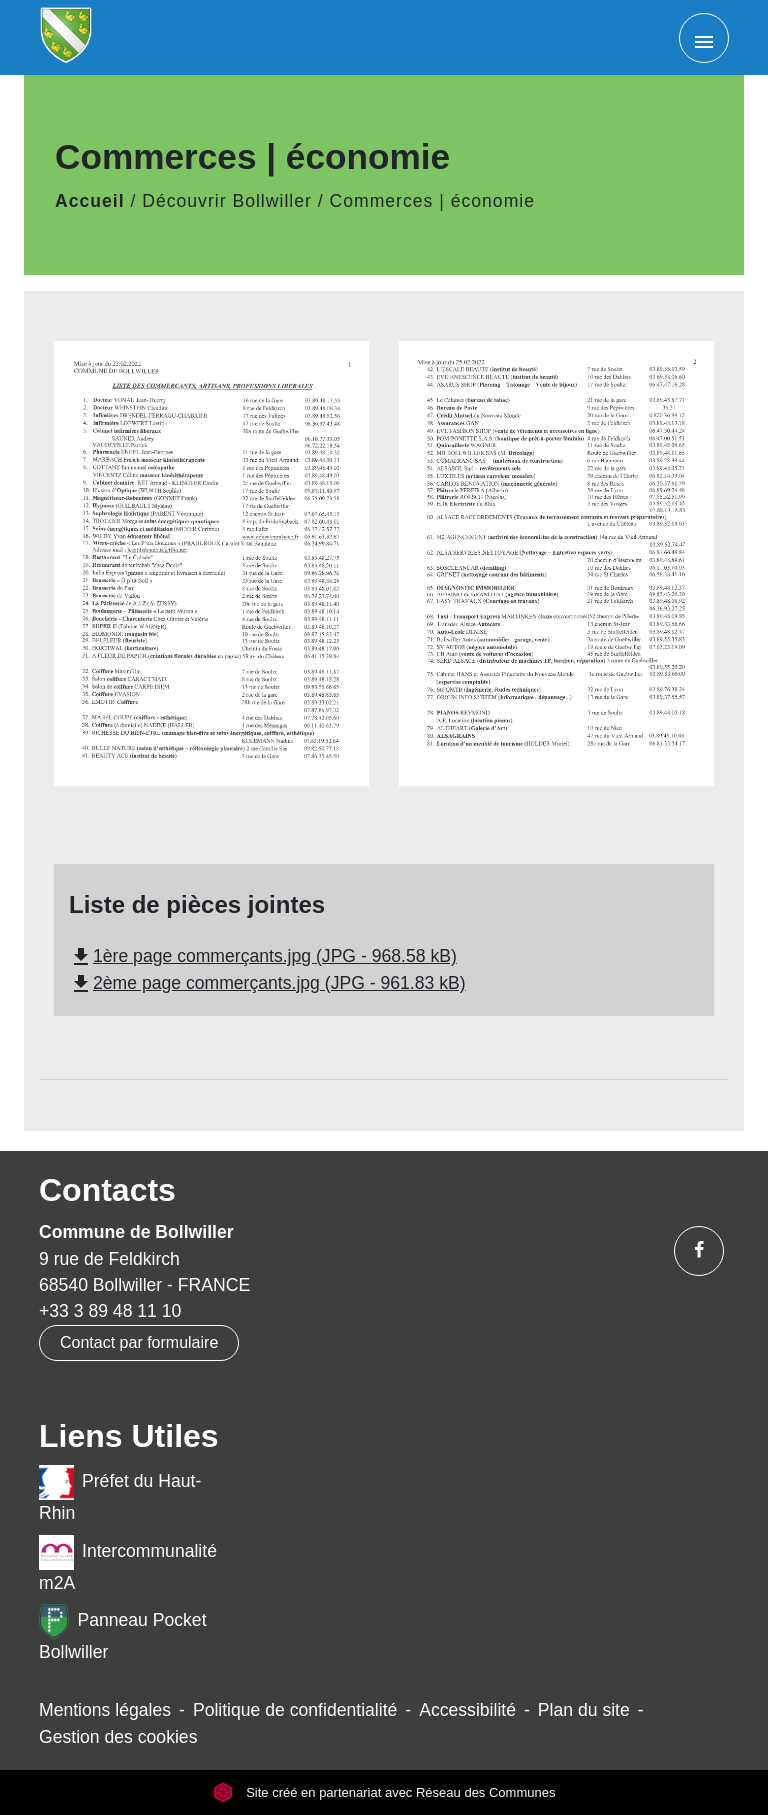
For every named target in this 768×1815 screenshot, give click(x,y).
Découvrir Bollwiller (227, 201)
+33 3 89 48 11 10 (110, 1311)
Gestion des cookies (118, 1737)
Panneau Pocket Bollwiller (123, 1633)
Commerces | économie (432, 201)
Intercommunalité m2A (128, 1564)
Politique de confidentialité (295, 1710)
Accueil (90, 201)
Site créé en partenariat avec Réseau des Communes (384, 1792)
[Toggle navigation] (704, 38)
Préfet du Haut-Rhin (120, 1494)
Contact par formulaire (139, 1342)
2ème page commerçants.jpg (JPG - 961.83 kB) (267, 983)
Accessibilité (467, 1710)
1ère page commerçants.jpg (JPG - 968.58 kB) (263, 956)
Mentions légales (105, 1710)
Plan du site (584, 1710)
